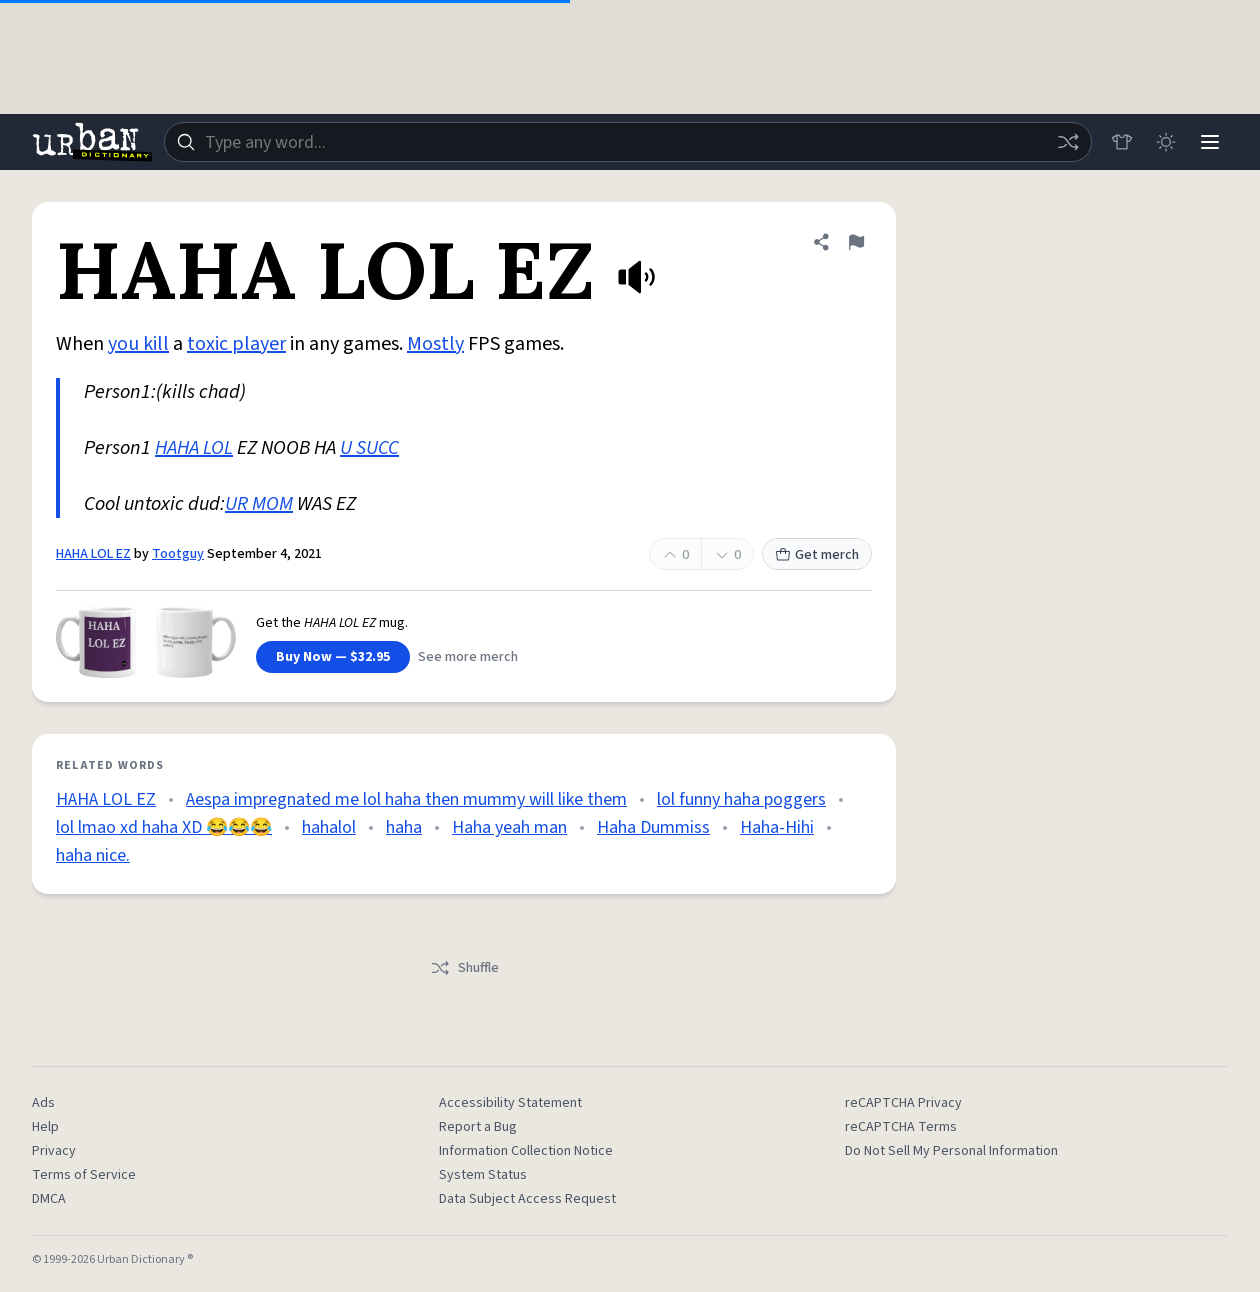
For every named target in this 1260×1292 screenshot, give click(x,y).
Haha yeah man (509, 827)
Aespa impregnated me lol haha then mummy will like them (406, 799)
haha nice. (93, 855)
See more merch (468, 657)
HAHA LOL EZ (93, 554)
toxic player (236, 344)
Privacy (54, 1151)
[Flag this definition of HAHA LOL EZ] (856, 242)
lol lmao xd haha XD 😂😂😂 (164, 827)
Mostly (435, 344)
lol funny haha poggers (741, 799)
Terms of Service (84, 1175)
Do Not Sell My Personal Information (951, 1151)
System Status (483, 1175)
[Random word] (1068, 142)
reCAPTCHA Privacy (903, 1103)
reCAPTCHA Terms (901, 1127)
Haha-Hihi (777, 827)
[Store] (1122, 142)
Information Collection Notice (526, 1151)
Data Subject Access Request (527, 1199)
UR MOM (259, 504)
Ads (43, 1103)
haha (404, 827)
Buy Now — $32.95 (333, 657)
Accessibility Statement (510, 1103)
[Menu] (1210, 142)
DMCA (49, 1199)
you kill (138, 344)
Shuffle (464, 968)
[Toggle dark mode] (1166, 142)
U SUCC (369, 448)
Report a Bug (478, 1127)
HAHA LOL (194, 448)
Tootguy (178, 554)
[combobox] (628, 142)
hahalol (329, 827)
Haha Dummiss (653, 827)
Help (45, 1127)
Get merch (817, 555)
